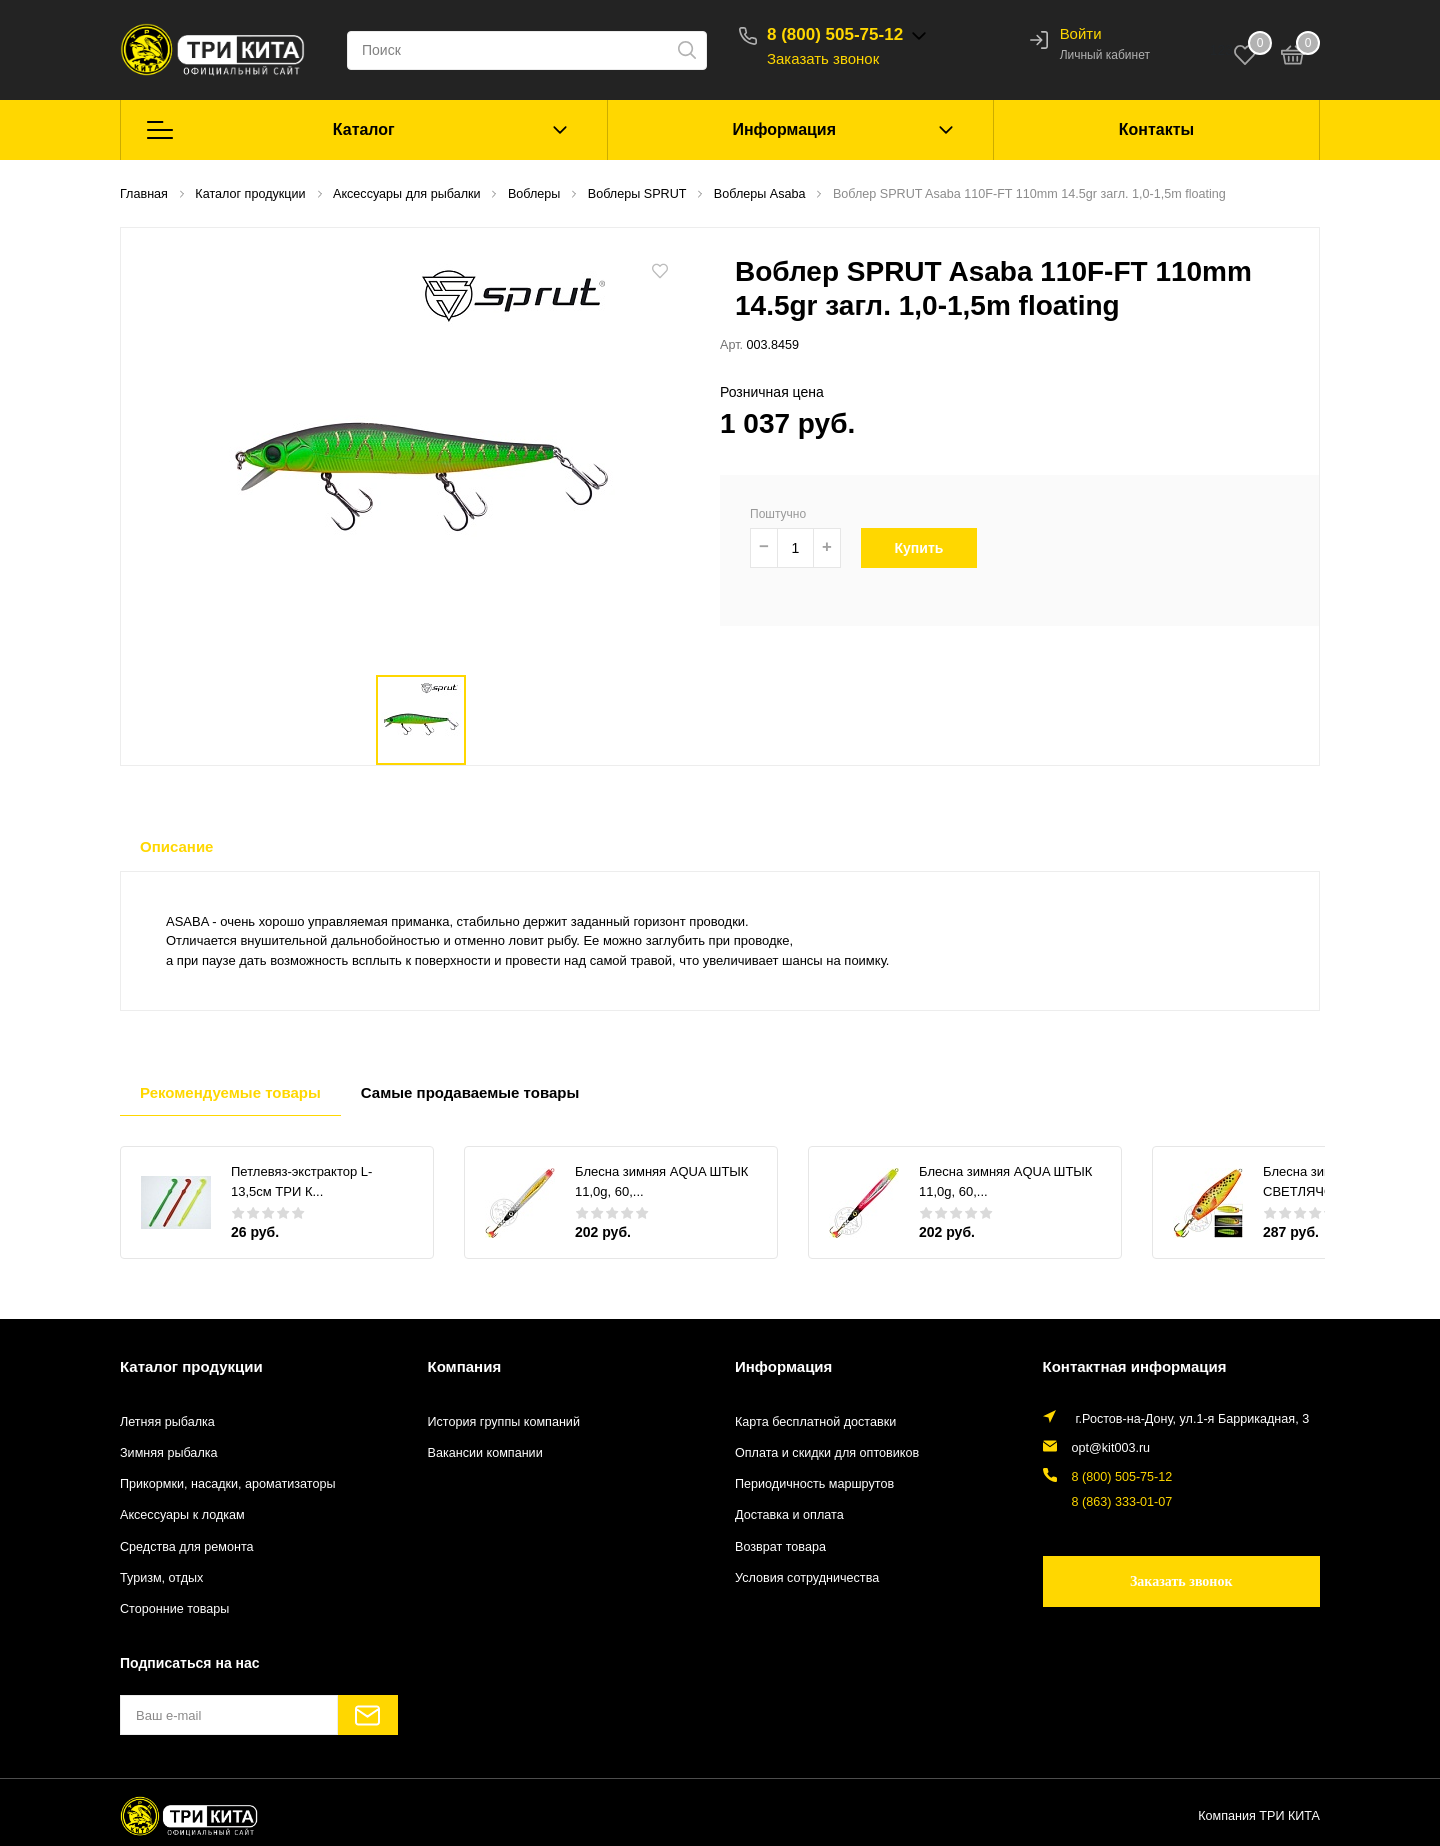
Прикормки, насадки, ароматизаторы (228, 1484)
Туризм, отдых (161, 1578)
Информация (784, 129)
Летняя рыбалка (167, 1422)
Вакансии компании (485, 1453)
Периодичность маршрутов (814, 1484)
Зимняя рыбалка (169, 1453)
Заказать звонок (823, 58)
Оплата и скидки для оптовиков (827, 1453)
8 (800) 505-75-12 (835, 34)
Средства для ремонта (187, 1547)
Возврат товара (780, 1547)
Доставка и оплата (789, 1515)
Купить (928, 548)
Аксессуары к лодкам (182, 1515)
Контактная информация (1135, 1366)
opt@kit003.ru (1111, 1448)
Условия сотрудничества (807, 1578)
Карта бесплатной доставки (815, 1422)
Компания (465, 1366)
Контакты (1156, 129)
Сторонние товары (174, 1609)
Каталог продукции (191, 1366)
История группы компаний (504, 1422)
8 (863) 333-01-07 (1122, 1502)
